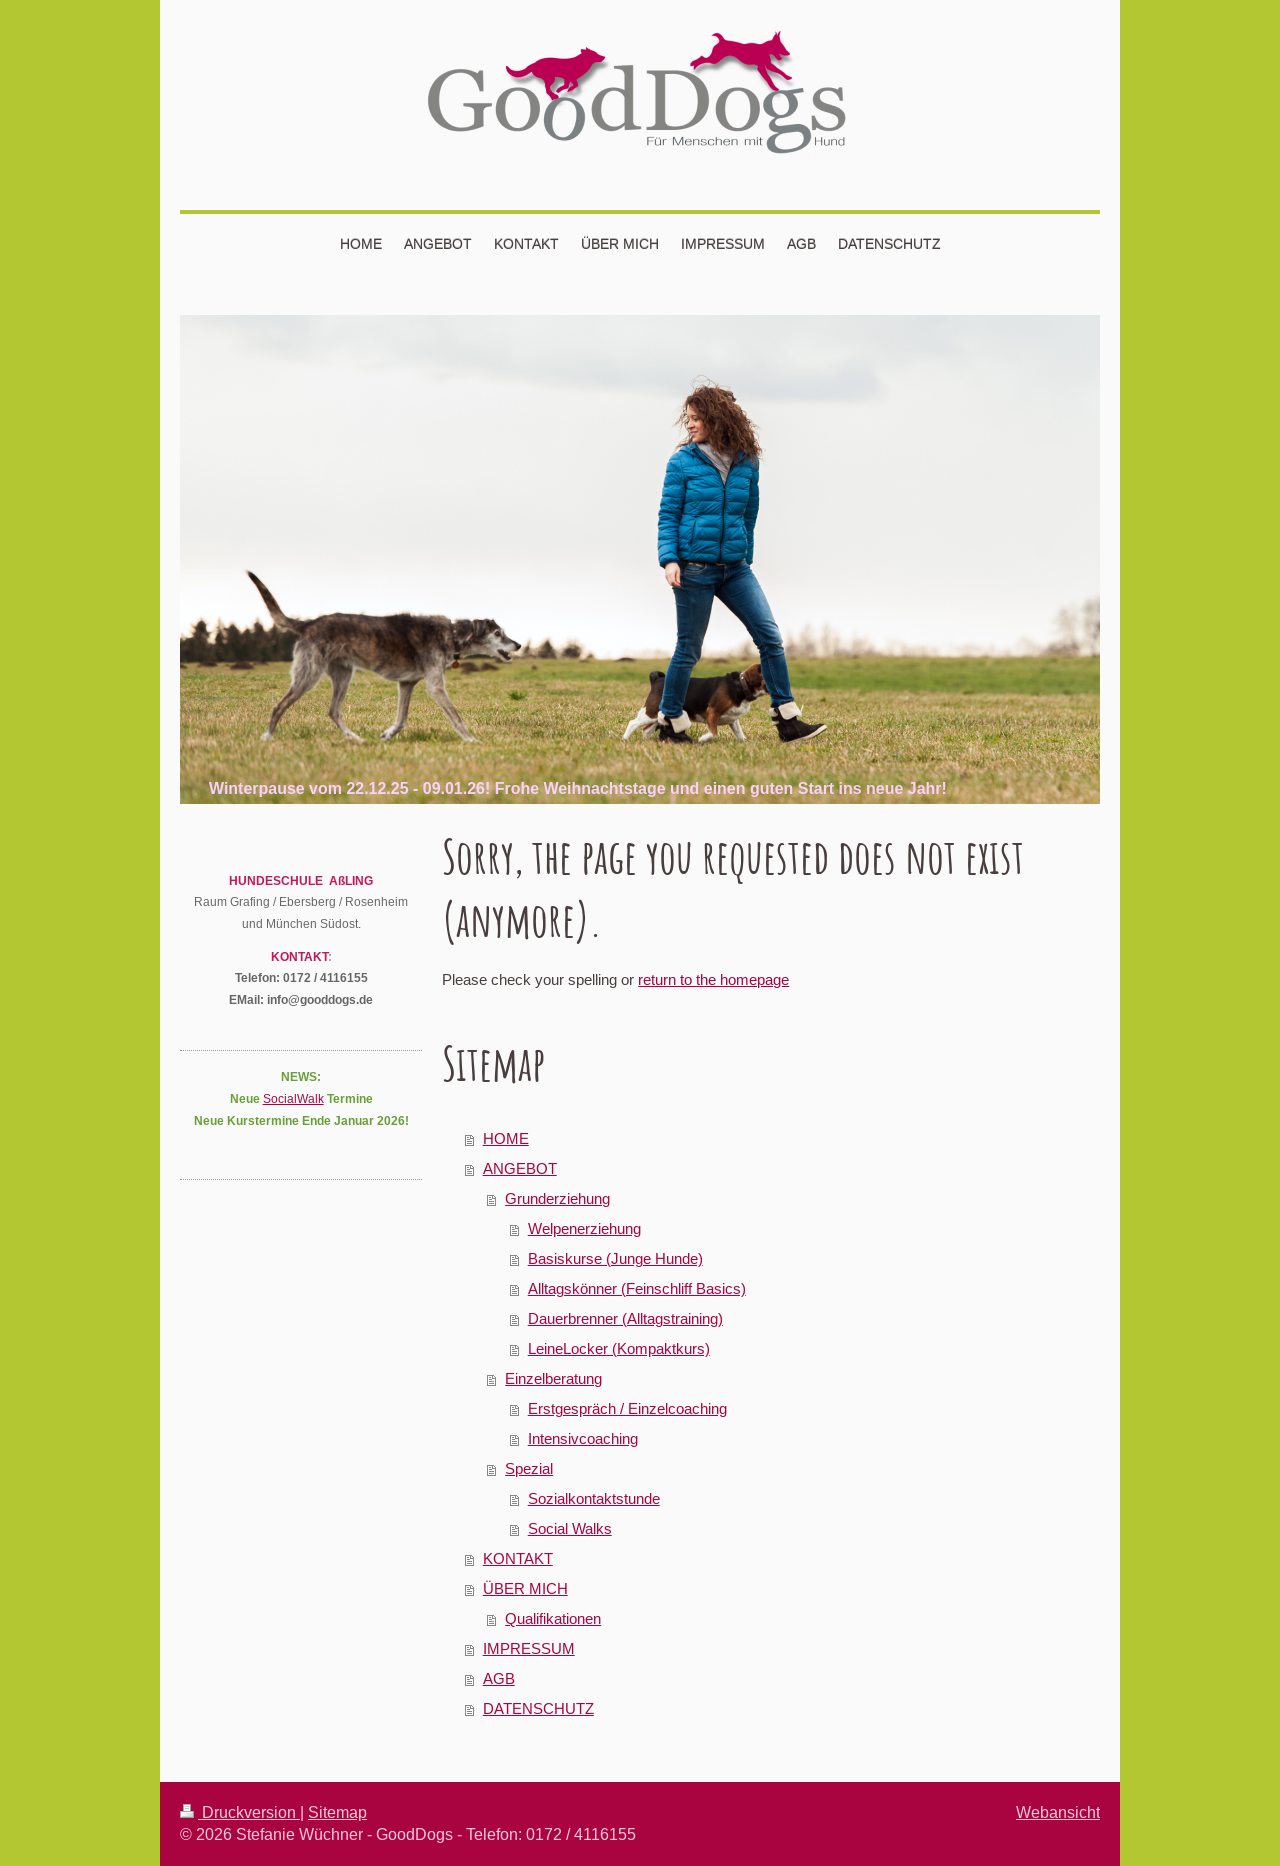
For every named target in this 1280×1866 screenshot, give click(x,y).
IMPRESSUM (529, 1648)
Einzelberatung (553, 1378)
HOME (506, 1138)
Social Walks (570, 1528)
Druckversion (240, 1812)
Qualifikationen (553, 1618)
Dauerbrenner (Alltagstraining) (625, 1318)
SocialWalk (293, 1098)
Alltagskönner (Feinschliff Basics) (637, 1288)
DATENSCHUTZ (538, 1708)
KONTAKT (518, 1558)
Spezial (529, 1468)
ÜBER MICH (525, 1588)
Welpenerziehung (584, 1228)
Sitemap (337, 1812)
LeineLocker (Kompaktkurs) (619, 1348)
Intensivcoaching (583, 1438)
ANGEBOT (520, 1168)
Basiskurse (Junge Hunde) (615, 1258)
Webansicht (1058, 1812)
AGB (499, 1678)
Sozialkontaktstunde (594, 1498)
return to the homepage (713, 979)
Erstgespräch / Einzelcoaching (627, 1408)
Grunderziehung (557, 1198)
